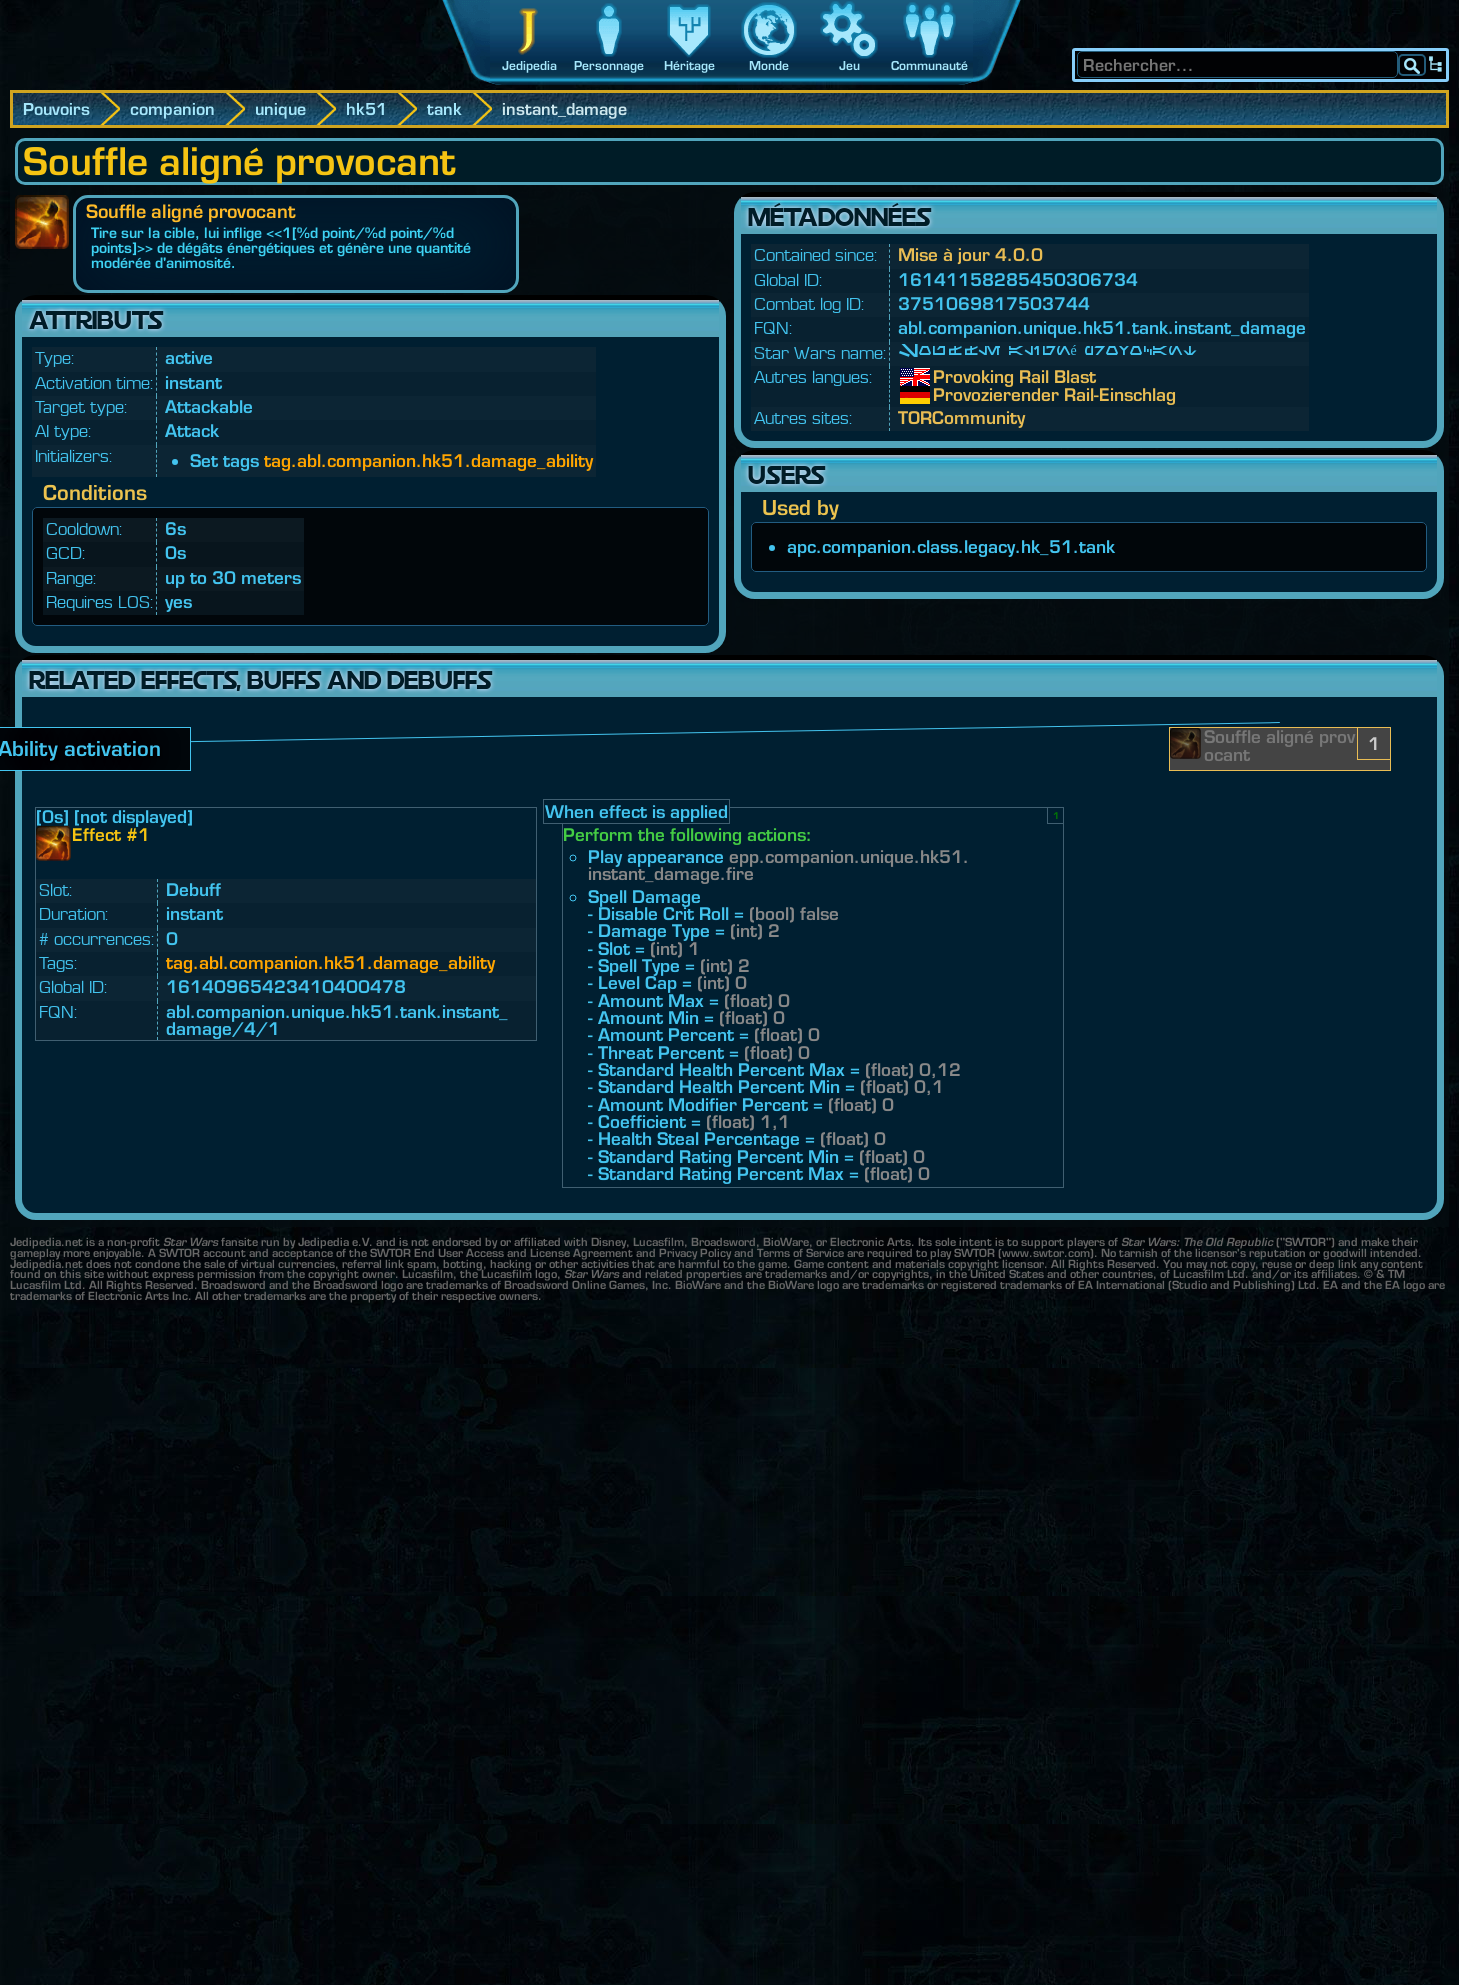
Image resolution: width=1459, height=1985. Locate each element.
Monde (769, 65)
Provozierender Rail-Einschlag (948, 395)
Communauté (929, 65)
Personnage (609, 65)
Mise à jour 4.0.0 (970, 254)
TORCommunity (961, 417)
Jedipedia (529, 65)
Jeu (849, 65)
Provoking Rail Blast (948, 377)
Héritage (689, 65)
